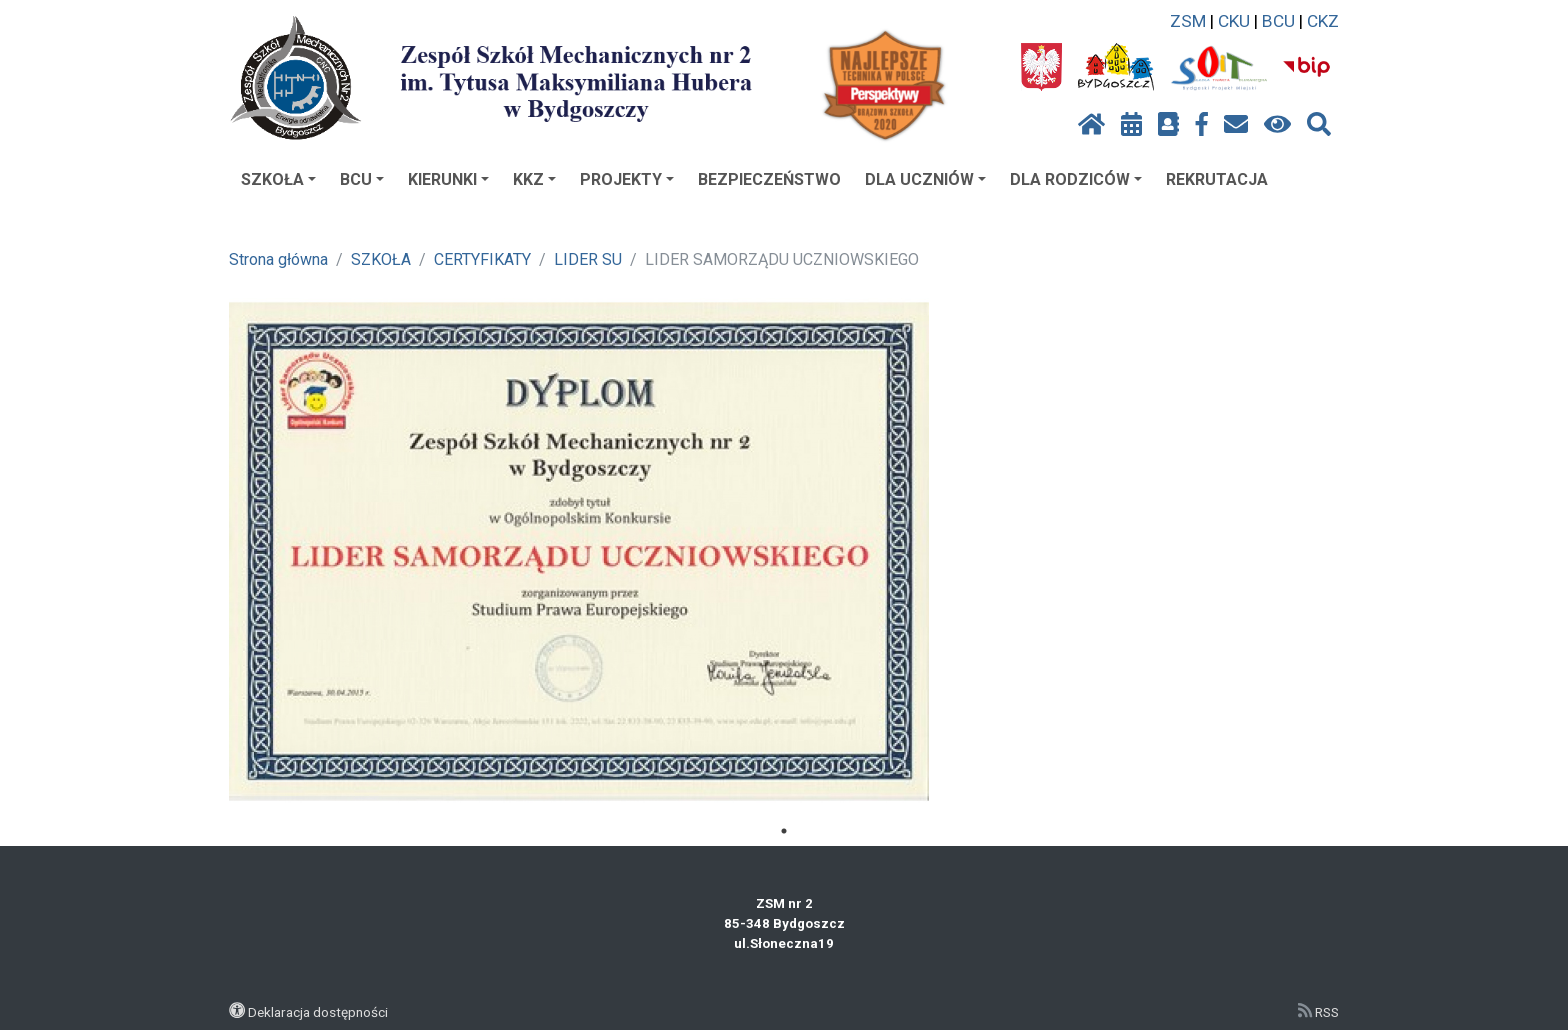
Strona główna (278, 259)
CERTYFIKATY (482, 259)
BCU (1278, 21)
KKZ (534, 179)
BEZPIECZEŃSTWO (769, 179)
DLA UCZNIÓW (925, 179)
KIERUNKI (448, 179)
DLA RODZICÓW (1076, 179)
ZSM (1188, 21)
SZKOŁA (278, 179)
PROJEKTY (627, 179)
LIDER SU (588, 259)
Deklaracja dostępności (318, 1012)
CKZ (1323, 21)
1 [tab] (784, 831)
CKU (1234, 21)
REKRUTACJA (1217, 179)
